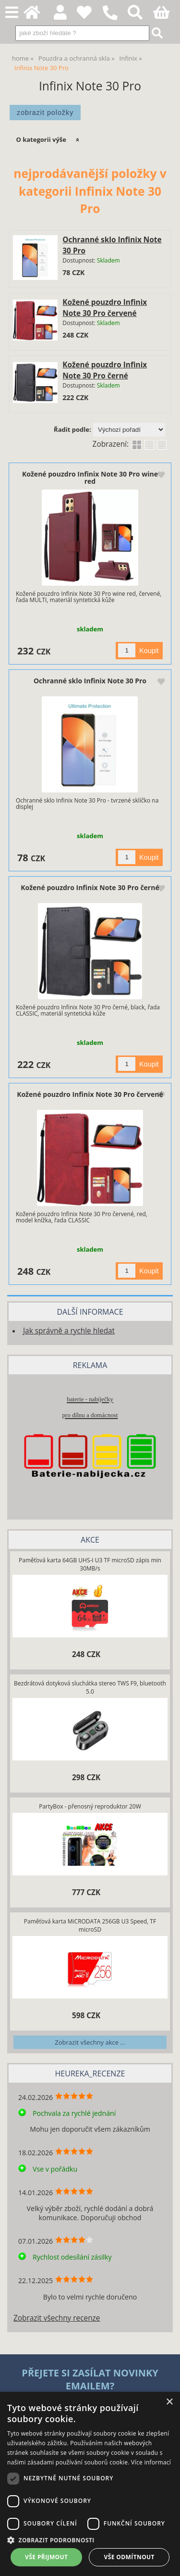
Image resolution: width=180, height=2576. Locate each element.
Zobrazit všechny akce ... (90, 2042)
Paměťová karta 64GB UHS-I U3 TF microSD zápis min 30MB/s (90, 1564)
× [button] (169, 2402)
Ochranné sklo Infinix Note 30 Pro (90, 680)
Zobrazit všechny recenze (56, 2318)
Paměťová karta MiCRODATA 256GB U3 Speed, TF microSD (90, 1925)
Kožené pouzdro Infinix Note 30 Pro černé (90, 887)
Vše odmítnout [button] (129, 2557)
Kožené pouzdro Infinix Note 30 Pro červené (90, 1094)
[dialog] (90, 2484)
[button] (90, 2539)
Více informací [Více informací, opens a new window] (151, 2462)
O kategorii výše (41, 139)
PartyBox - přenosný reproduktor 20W (90, 1806)
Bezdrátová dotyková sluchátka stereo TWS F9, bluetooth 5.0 (90, 1687)
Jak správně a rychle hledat (69, 1331)
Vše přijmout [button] (46, 2557)
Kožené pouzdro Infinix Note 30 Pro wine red (90, 477)
